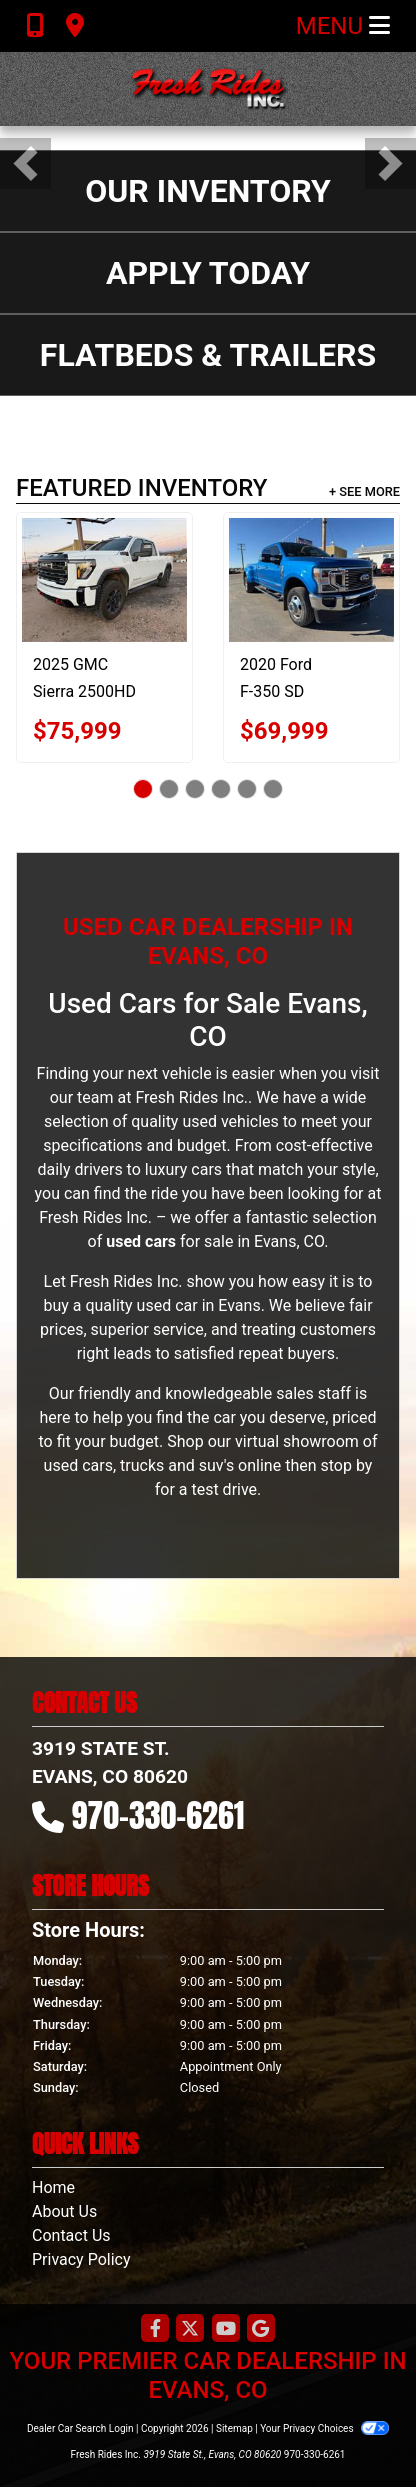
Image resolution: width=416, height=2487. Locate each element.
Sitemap (234, 2428)
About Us (64, 2211)
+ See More (364, 491)
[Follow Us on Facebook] (155, 2329)
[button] (25, 163)
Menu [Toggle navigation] (343, 26)
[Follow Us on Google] (261, 2329)
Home (53, 2187)
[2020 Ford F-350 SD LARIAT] (311, 580)
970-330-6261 (158, 1815)
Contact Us (71, 2235)
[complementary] (356, 2427)
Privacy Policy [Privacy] (81, 2259)
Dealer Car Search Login (80, 2428)
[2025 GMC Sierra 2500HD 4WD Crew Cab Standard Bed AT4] (104, 580)
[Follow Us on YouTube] (226, 2329)
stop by (346, 1465)
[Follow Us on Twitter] (190, 2329)
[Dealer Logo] (208, 89)
